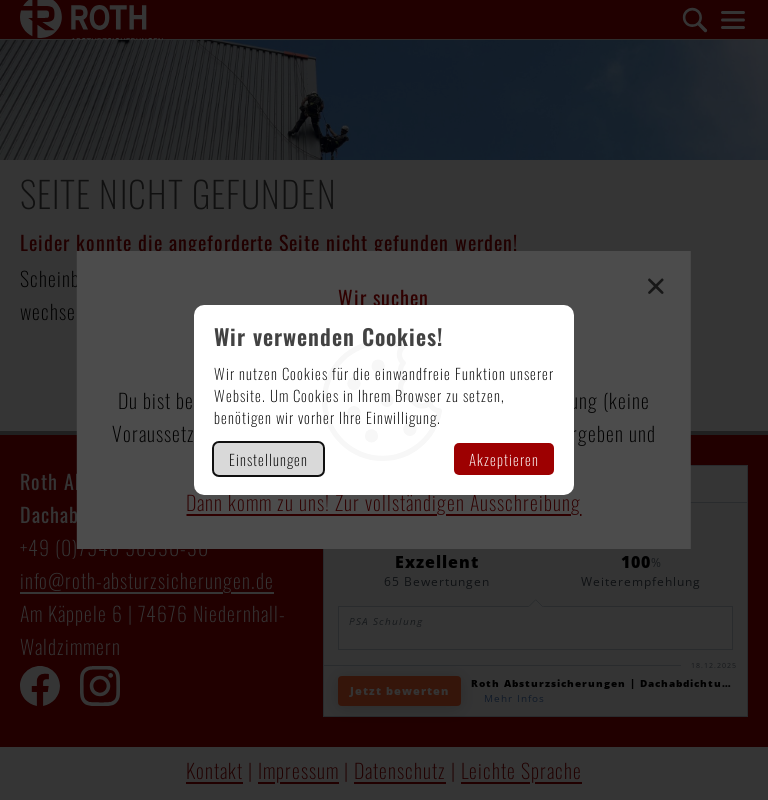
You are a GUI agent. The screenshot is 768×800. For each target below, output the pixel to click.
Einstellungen (268, 459)
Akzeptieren (504, 459)
